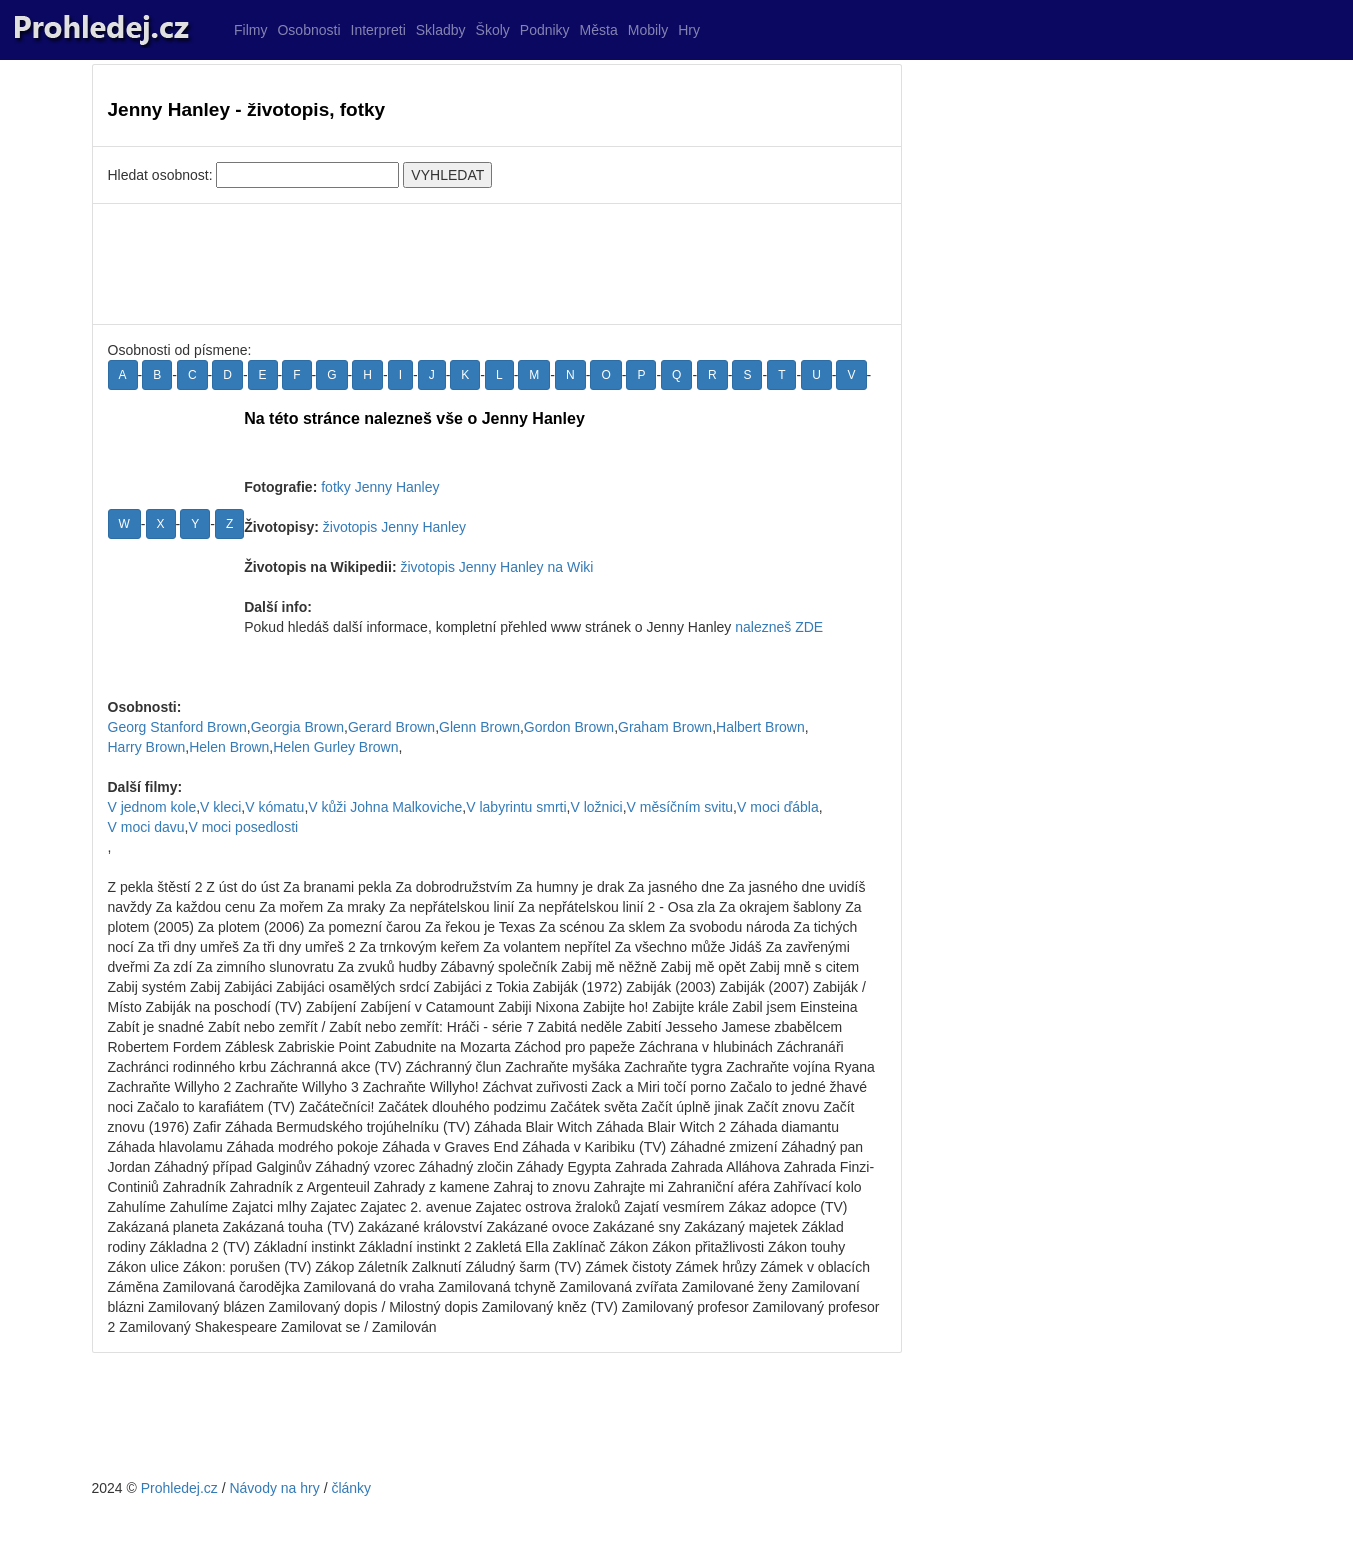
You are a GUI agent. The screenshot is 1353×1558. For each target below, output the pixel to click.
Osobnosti (308, 30)
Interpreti (378, 30)
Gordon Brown (569, 727)
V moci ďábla (778, 807)
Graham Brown (665, 727)
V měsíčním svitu (680, 807)
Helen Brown (229, 747)
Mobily (648, 30)
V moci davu (146, 827)
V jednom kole (152, 807)
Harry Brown (147, 747)
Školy (493, 30)
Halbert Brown (760, 727)
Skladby (441, 30)
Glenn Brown (479, 727)
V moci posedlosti (243, 827)
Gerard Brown (391, 727)
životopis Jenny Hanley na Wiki (496, 567)
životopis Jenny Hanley (394, 527)
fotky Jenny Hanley (380, 487)
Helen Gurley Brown (335, 747)
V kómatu (274, 807)
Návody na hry (274, 1488)
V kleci (220, 807)
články (351, 1488)
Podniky (545, 30)
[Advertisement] (497, 264)
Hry (689, 30)
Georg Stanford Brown (177, 727)
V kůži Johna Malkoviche (385, 807)
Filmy (250, 30)
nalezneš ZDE (779, 627)
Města (599, 30)
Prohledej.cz (179, 1488)
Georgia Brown (297, 727)
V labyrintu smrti (516, 807)
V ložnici (596, 807)
